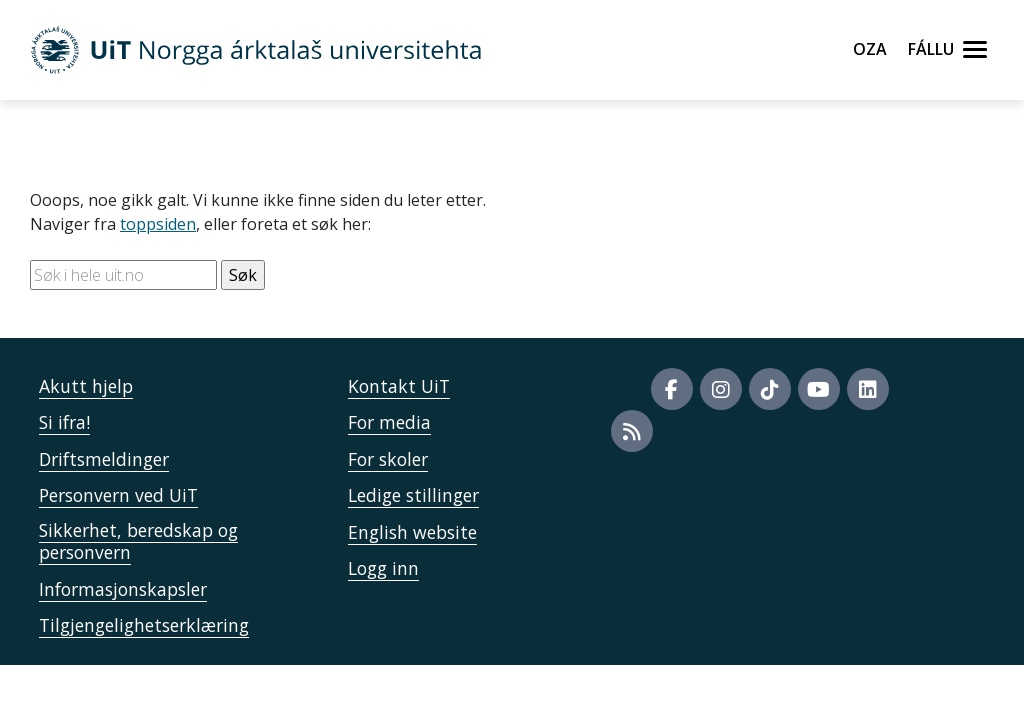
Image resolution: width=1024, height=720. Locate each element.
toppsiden (158, 224)
